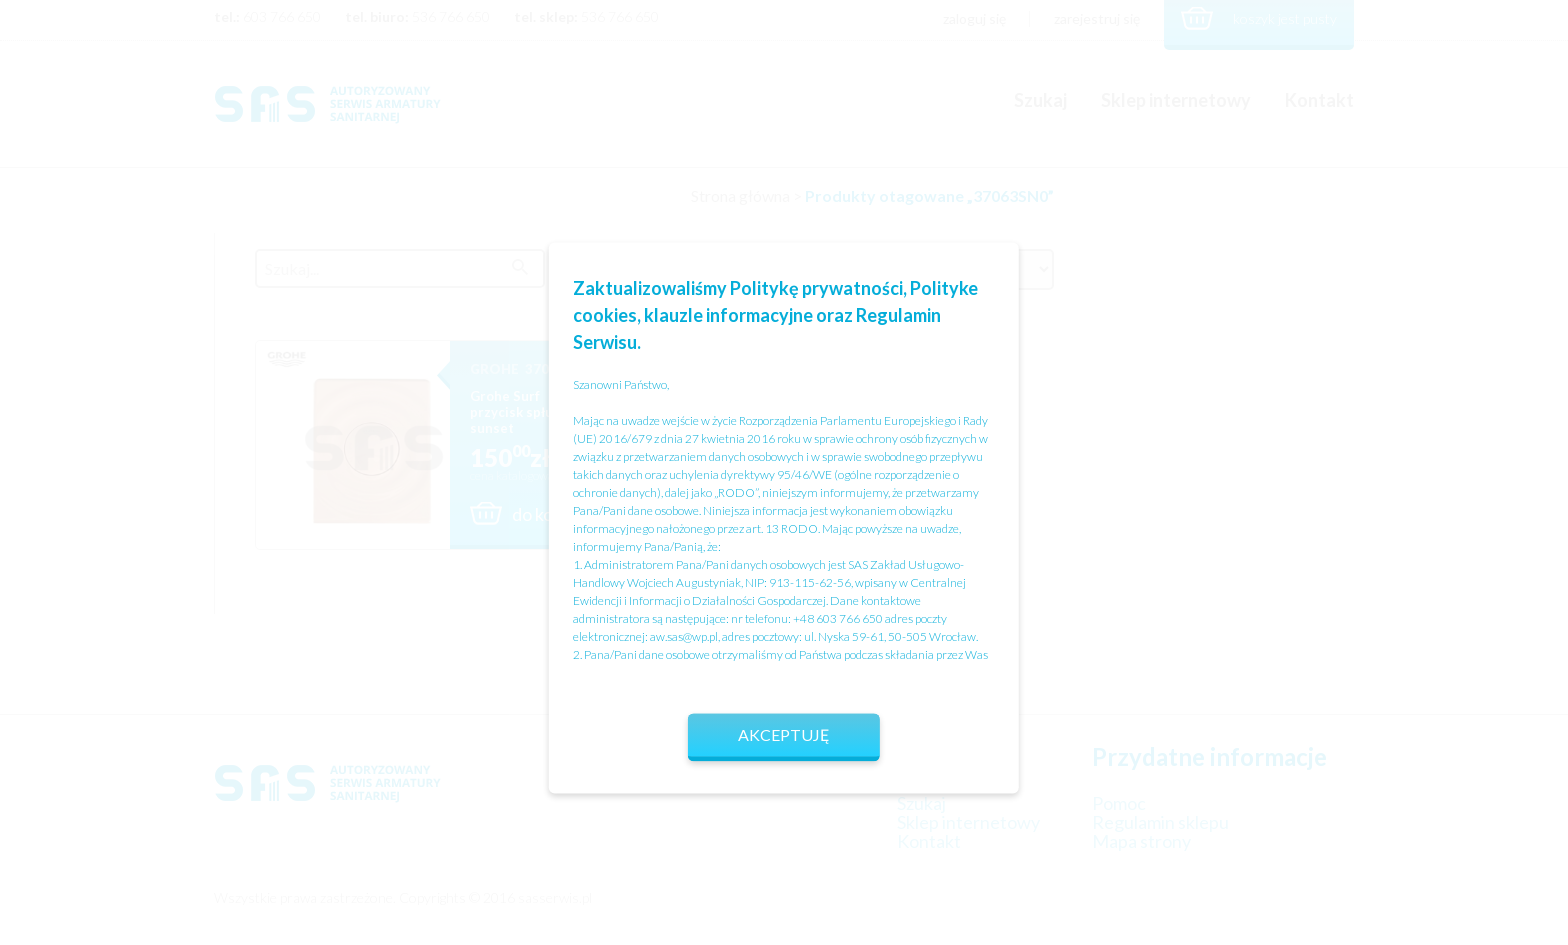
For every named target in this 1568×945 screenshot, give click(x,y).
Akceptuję (784, 734)
